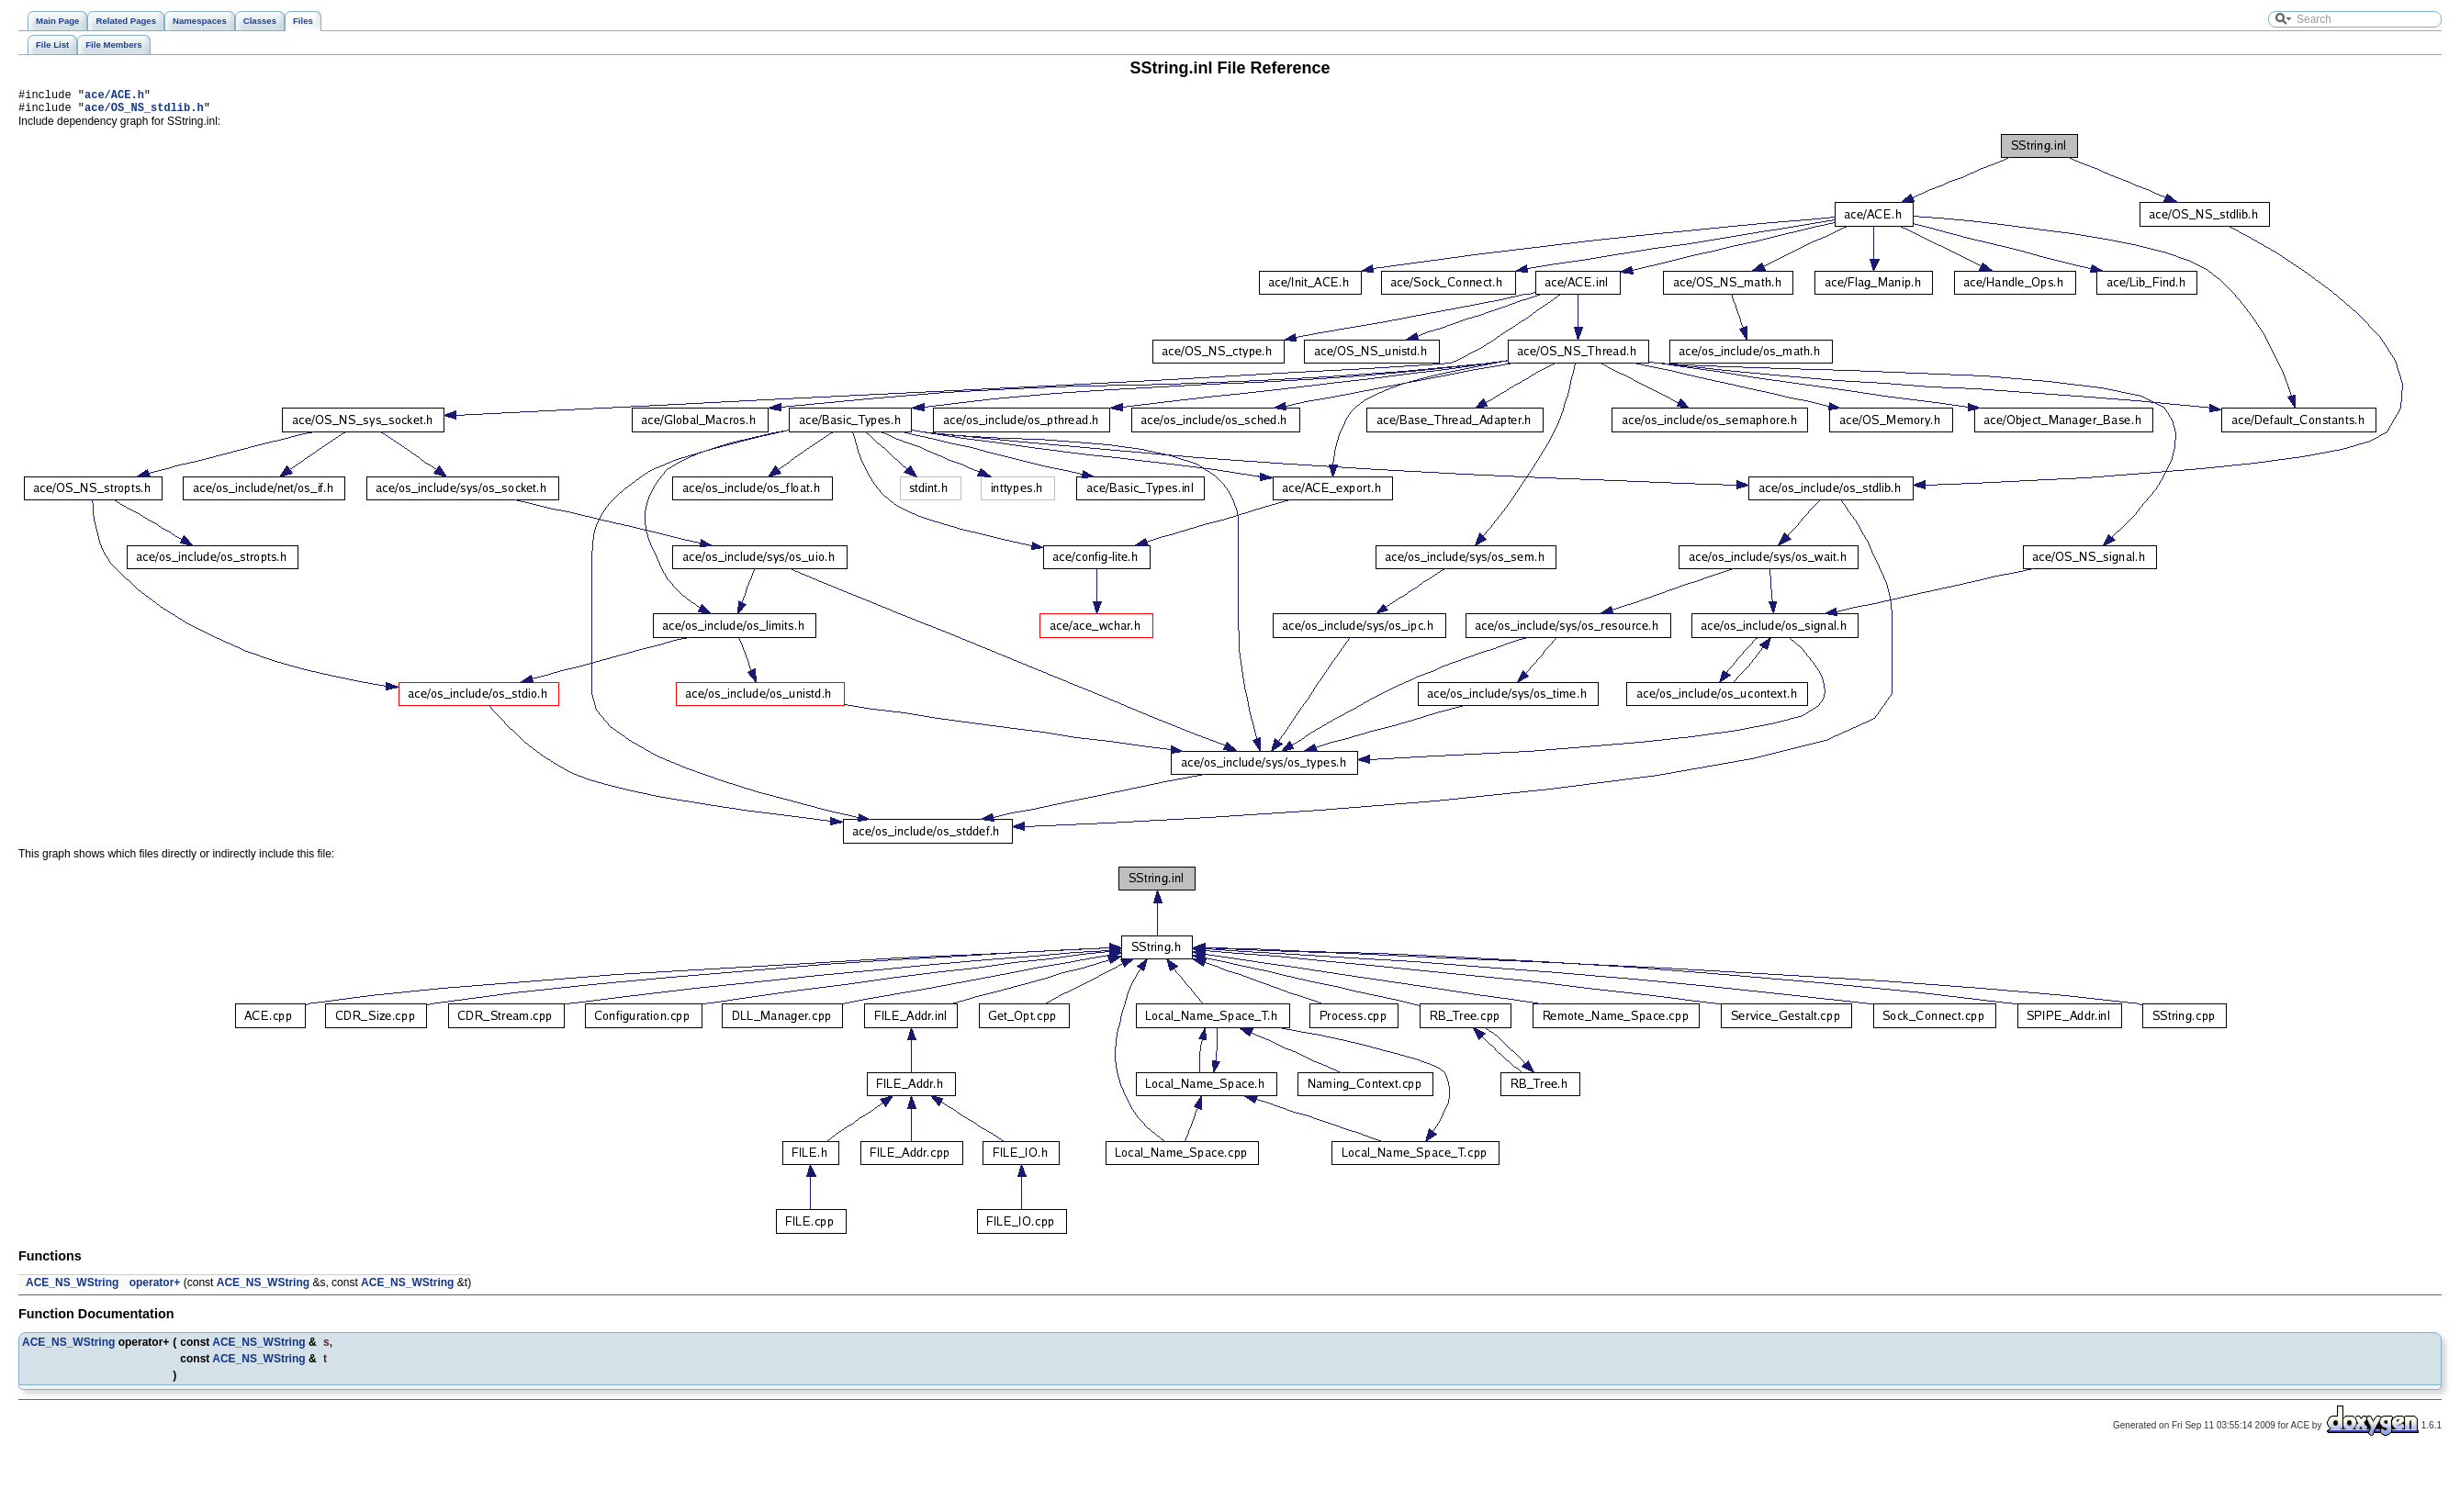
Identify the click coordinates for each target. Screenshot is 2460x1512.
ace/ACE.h (114, 97)
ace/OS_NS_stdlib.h (144, 112)
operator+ (155, 1288)
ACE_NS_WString (72, 1288)
